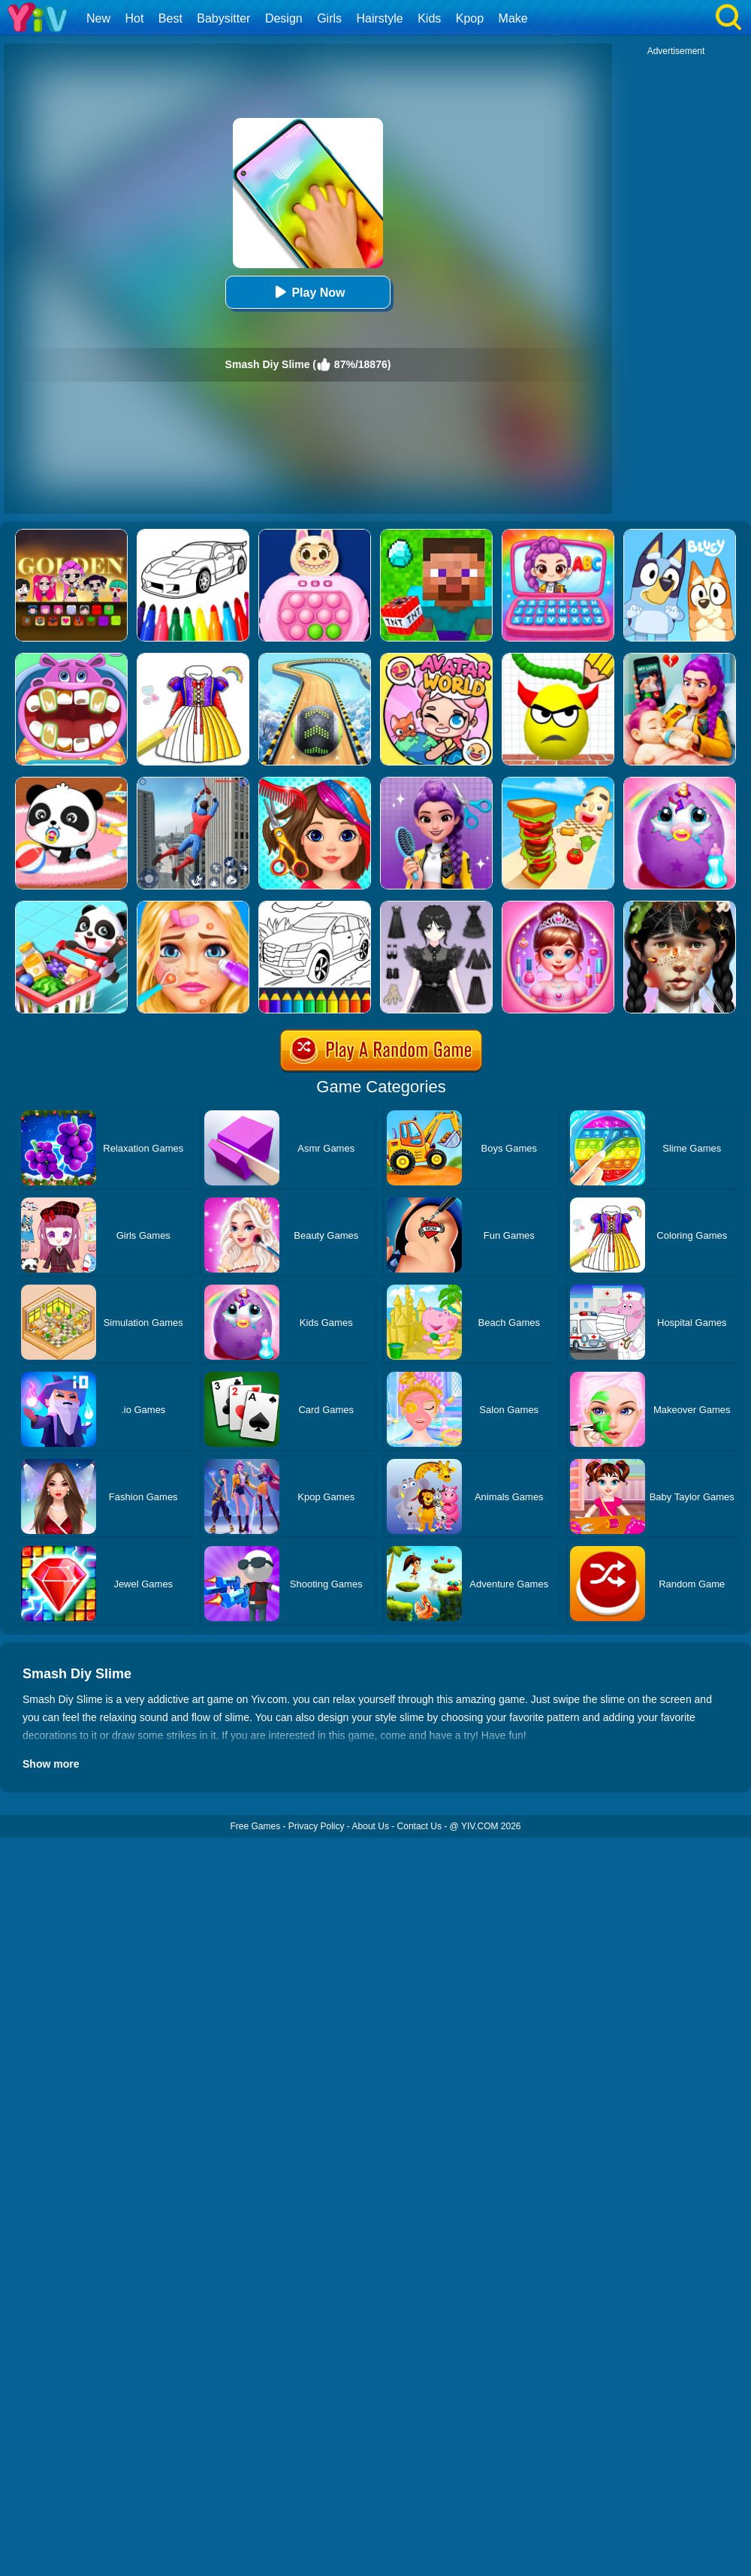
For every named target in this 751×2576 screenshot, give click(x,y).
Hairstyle (380, 18)
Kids (429, 18)
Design (284, 18)
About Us (370, 1826)
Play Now (307, 291)
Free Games (255, 1826)
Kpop (470, 18)
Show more (51, 1764)
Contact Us (419, 1826)
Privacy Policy (316, 1826)
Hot (134, 18)
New (98, 18)
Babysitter (223, 18)
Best (170, 18)
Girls (329, 18)
